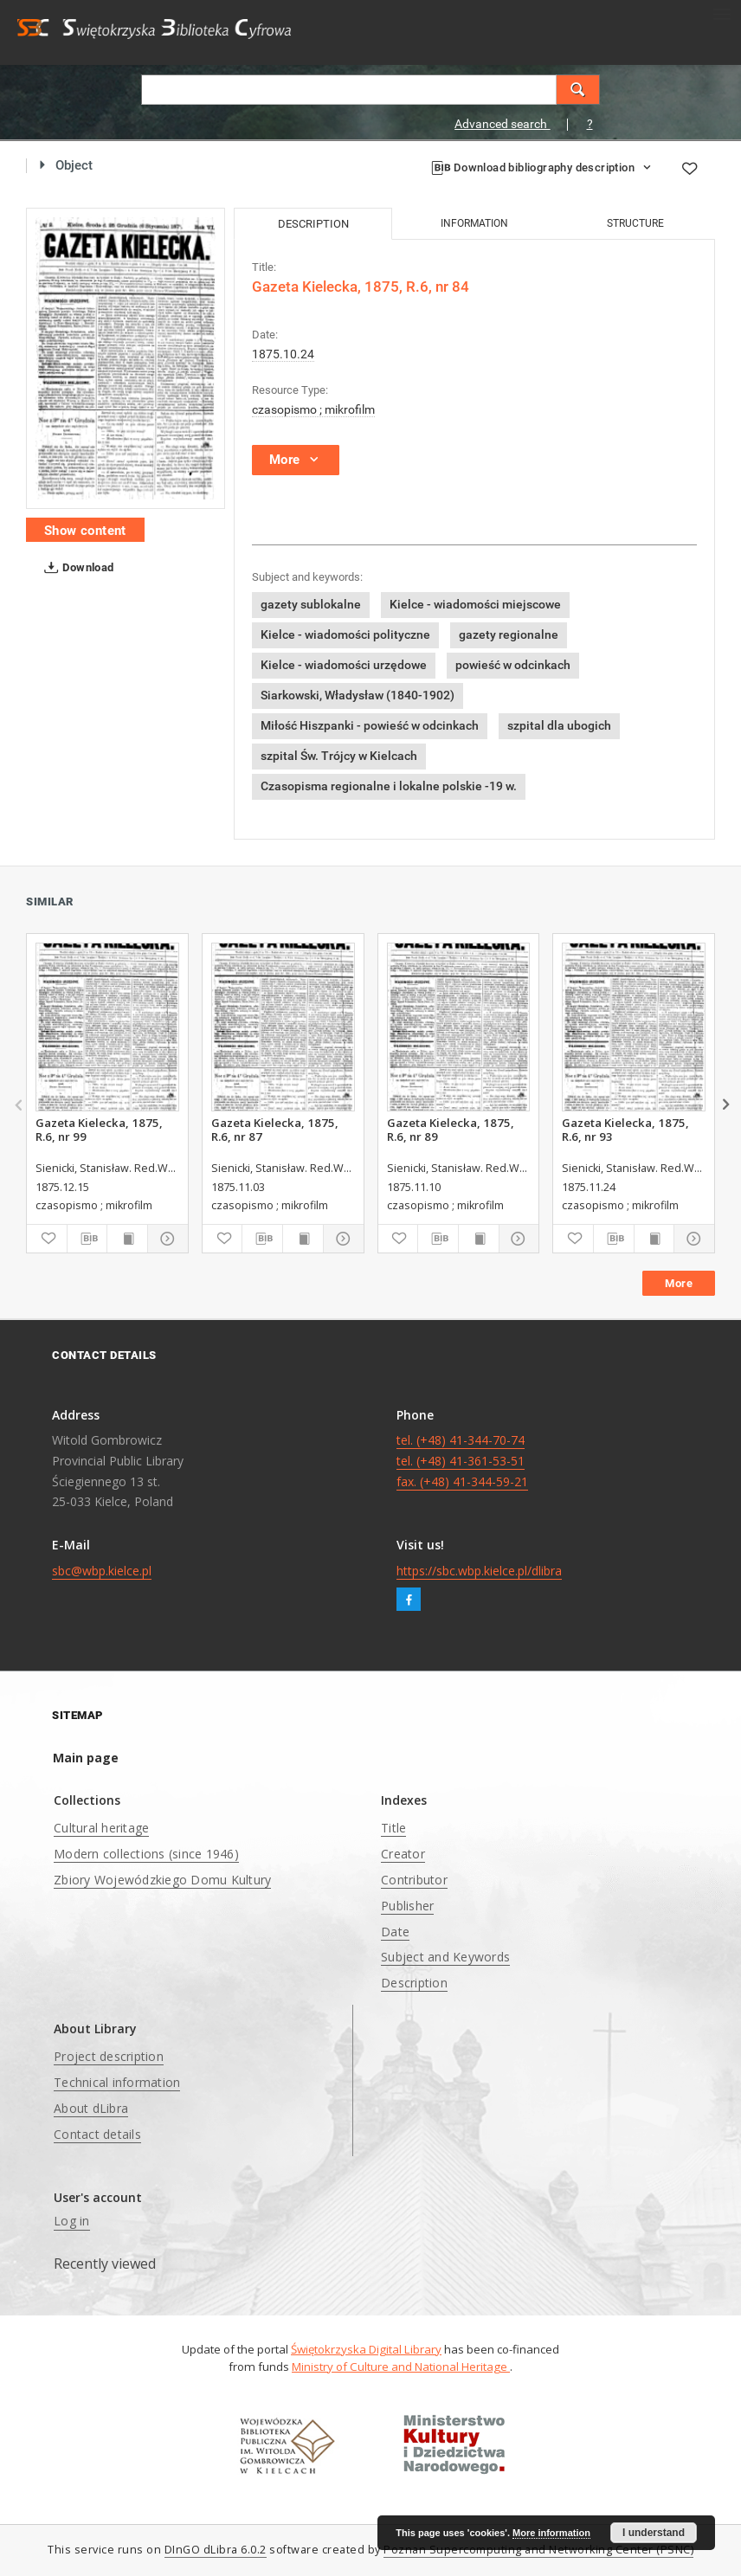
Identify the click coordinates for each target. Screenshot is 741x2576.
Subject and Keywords (445, 1956)
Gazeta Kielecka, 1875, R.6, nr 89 (450, 1129)
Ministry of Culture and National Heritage (401, 2366)
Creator (403, 1853)
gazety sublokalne (311, 604)
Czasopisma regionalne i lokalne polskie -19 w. (389, 786)
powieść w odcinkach (512, 665)
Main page (86, 1757)
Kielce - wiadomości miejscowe (475, 604)
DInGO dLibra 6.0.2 (215, 2549)
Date (395, 1931)
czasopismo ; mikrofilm (313, 409)
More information (551, 2533)
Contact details (97, 2134)
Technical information (117, 2082)
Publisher (407, 1905)
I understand (653, 2533)
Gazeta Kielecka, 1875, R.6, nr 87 (274, 1129)
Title (393, 1827)
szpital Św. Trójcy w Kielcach (339, 756)
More (679, 1283)
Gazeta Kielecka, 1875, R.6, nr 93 (625, 1129)
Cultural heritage (101, 1827)
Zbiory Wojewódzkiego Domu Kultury (162, 1879)
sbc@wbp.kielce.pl (101, 1570)
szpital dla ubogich (559, 725)
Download (75, 567)
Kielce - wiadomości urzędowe (344, 665)
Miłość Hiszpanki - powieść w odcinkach (370, 725)
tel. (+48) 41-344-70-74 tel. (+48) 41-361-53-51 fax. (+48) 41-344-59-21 (462, 1461)
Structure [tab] (635, 223)
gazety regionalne (508, 634)
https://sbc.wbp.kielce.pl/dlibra (479, 1570)
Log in (72, 2220)
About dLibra (91, 2108)
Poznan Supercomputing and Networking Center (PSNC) (538, 2549)
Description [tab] (313, 223)
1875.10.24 (283, 354)
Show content (85, 530)
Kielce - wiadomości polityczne (345, 634)
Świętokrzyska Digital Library (366, 2349)
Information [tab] (474, 223)
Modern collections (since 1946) (146, 1853)
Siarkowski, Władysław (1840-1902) (357, 695)
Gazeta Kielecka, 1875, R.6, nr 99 (99, 1129)
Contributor (414, 1879)
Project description (109, 2056)
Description (414, 1982)
